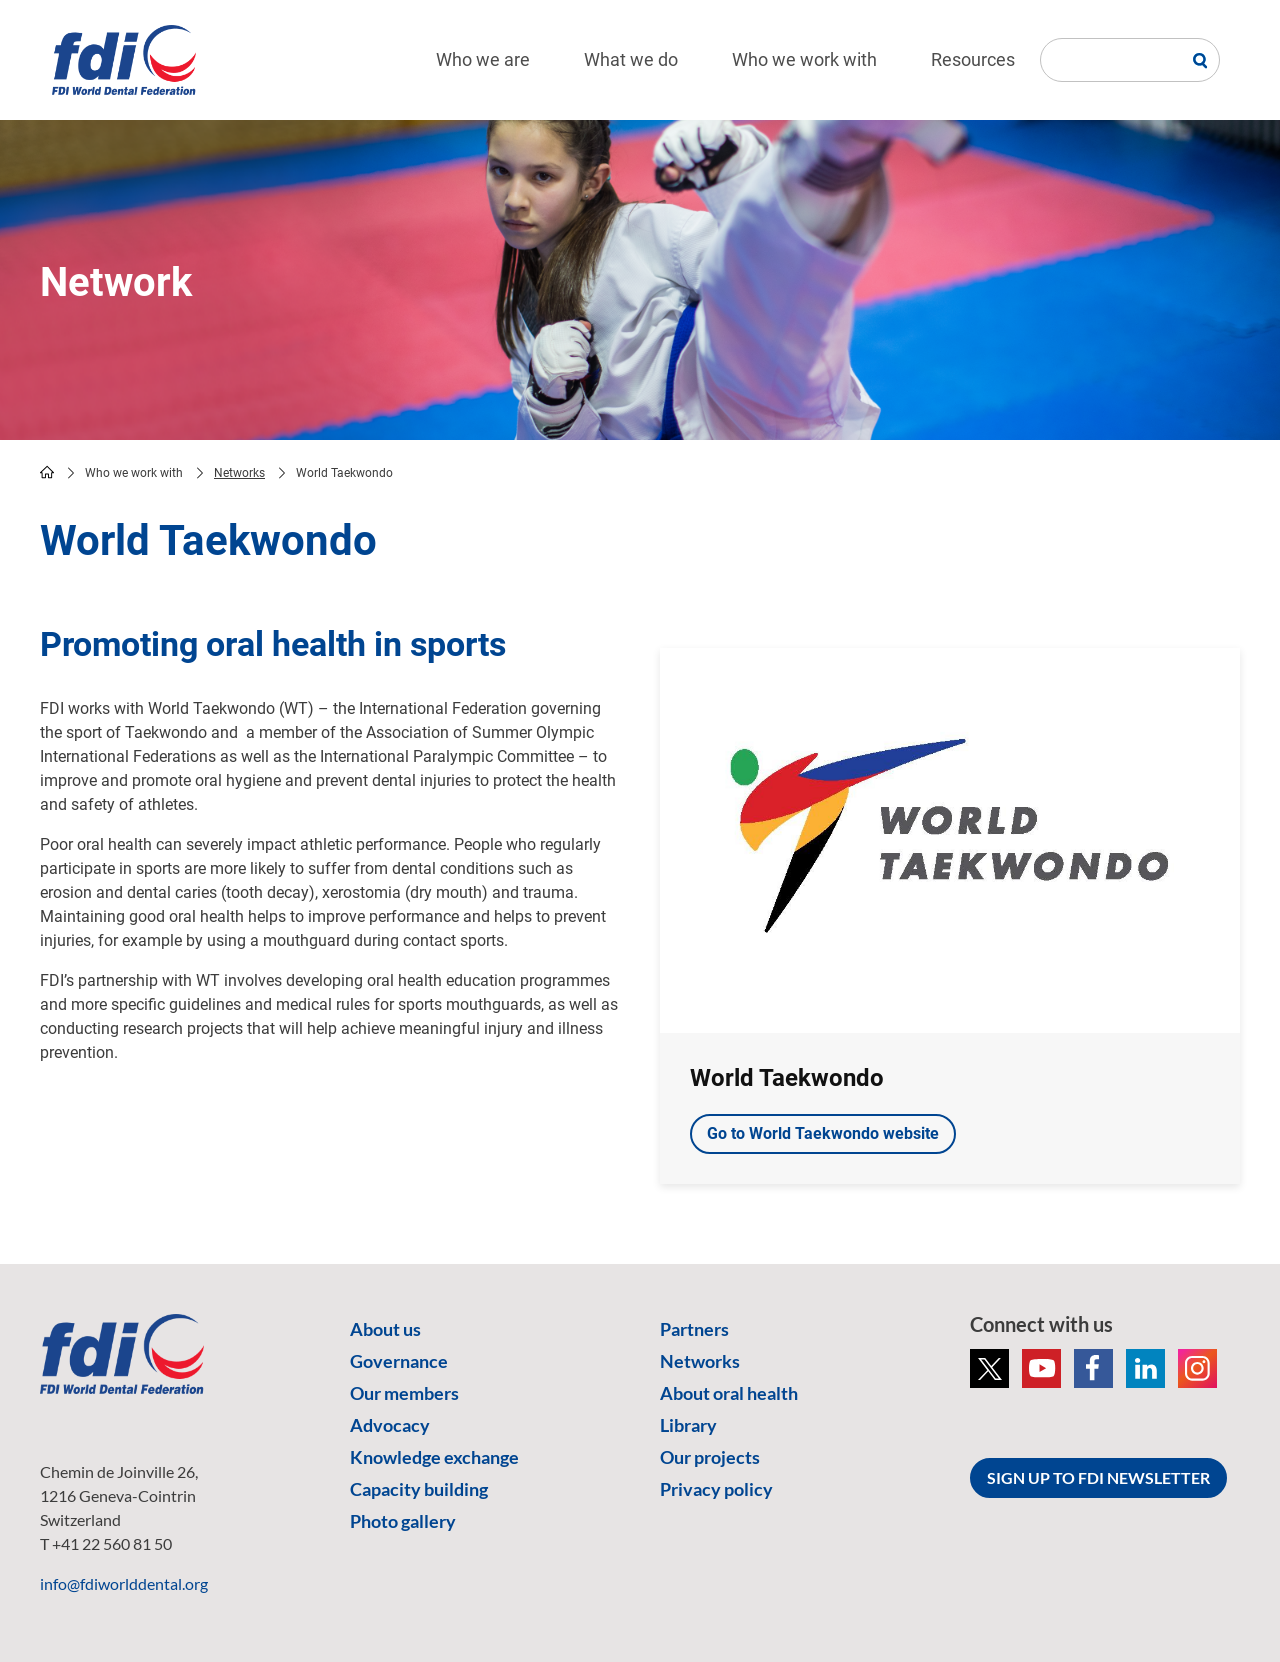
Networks (239, 473)
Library (688, 1425)
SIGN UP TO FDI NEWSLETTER (1098, 1477)
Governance (399, 1361)
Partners (694, 1329)
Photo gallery (403, 1521)
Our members (404, 1393)
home (47, 472)
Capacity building (419, 1489)
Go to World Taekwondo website (823, 1133)
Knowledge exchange (434, 1457)
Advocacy (390, 1425)
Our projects (710, 1457)
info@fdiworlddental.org (124, 1583)
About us (385, 1329)
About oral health (729, 1393)
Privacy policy (716, 1489)
